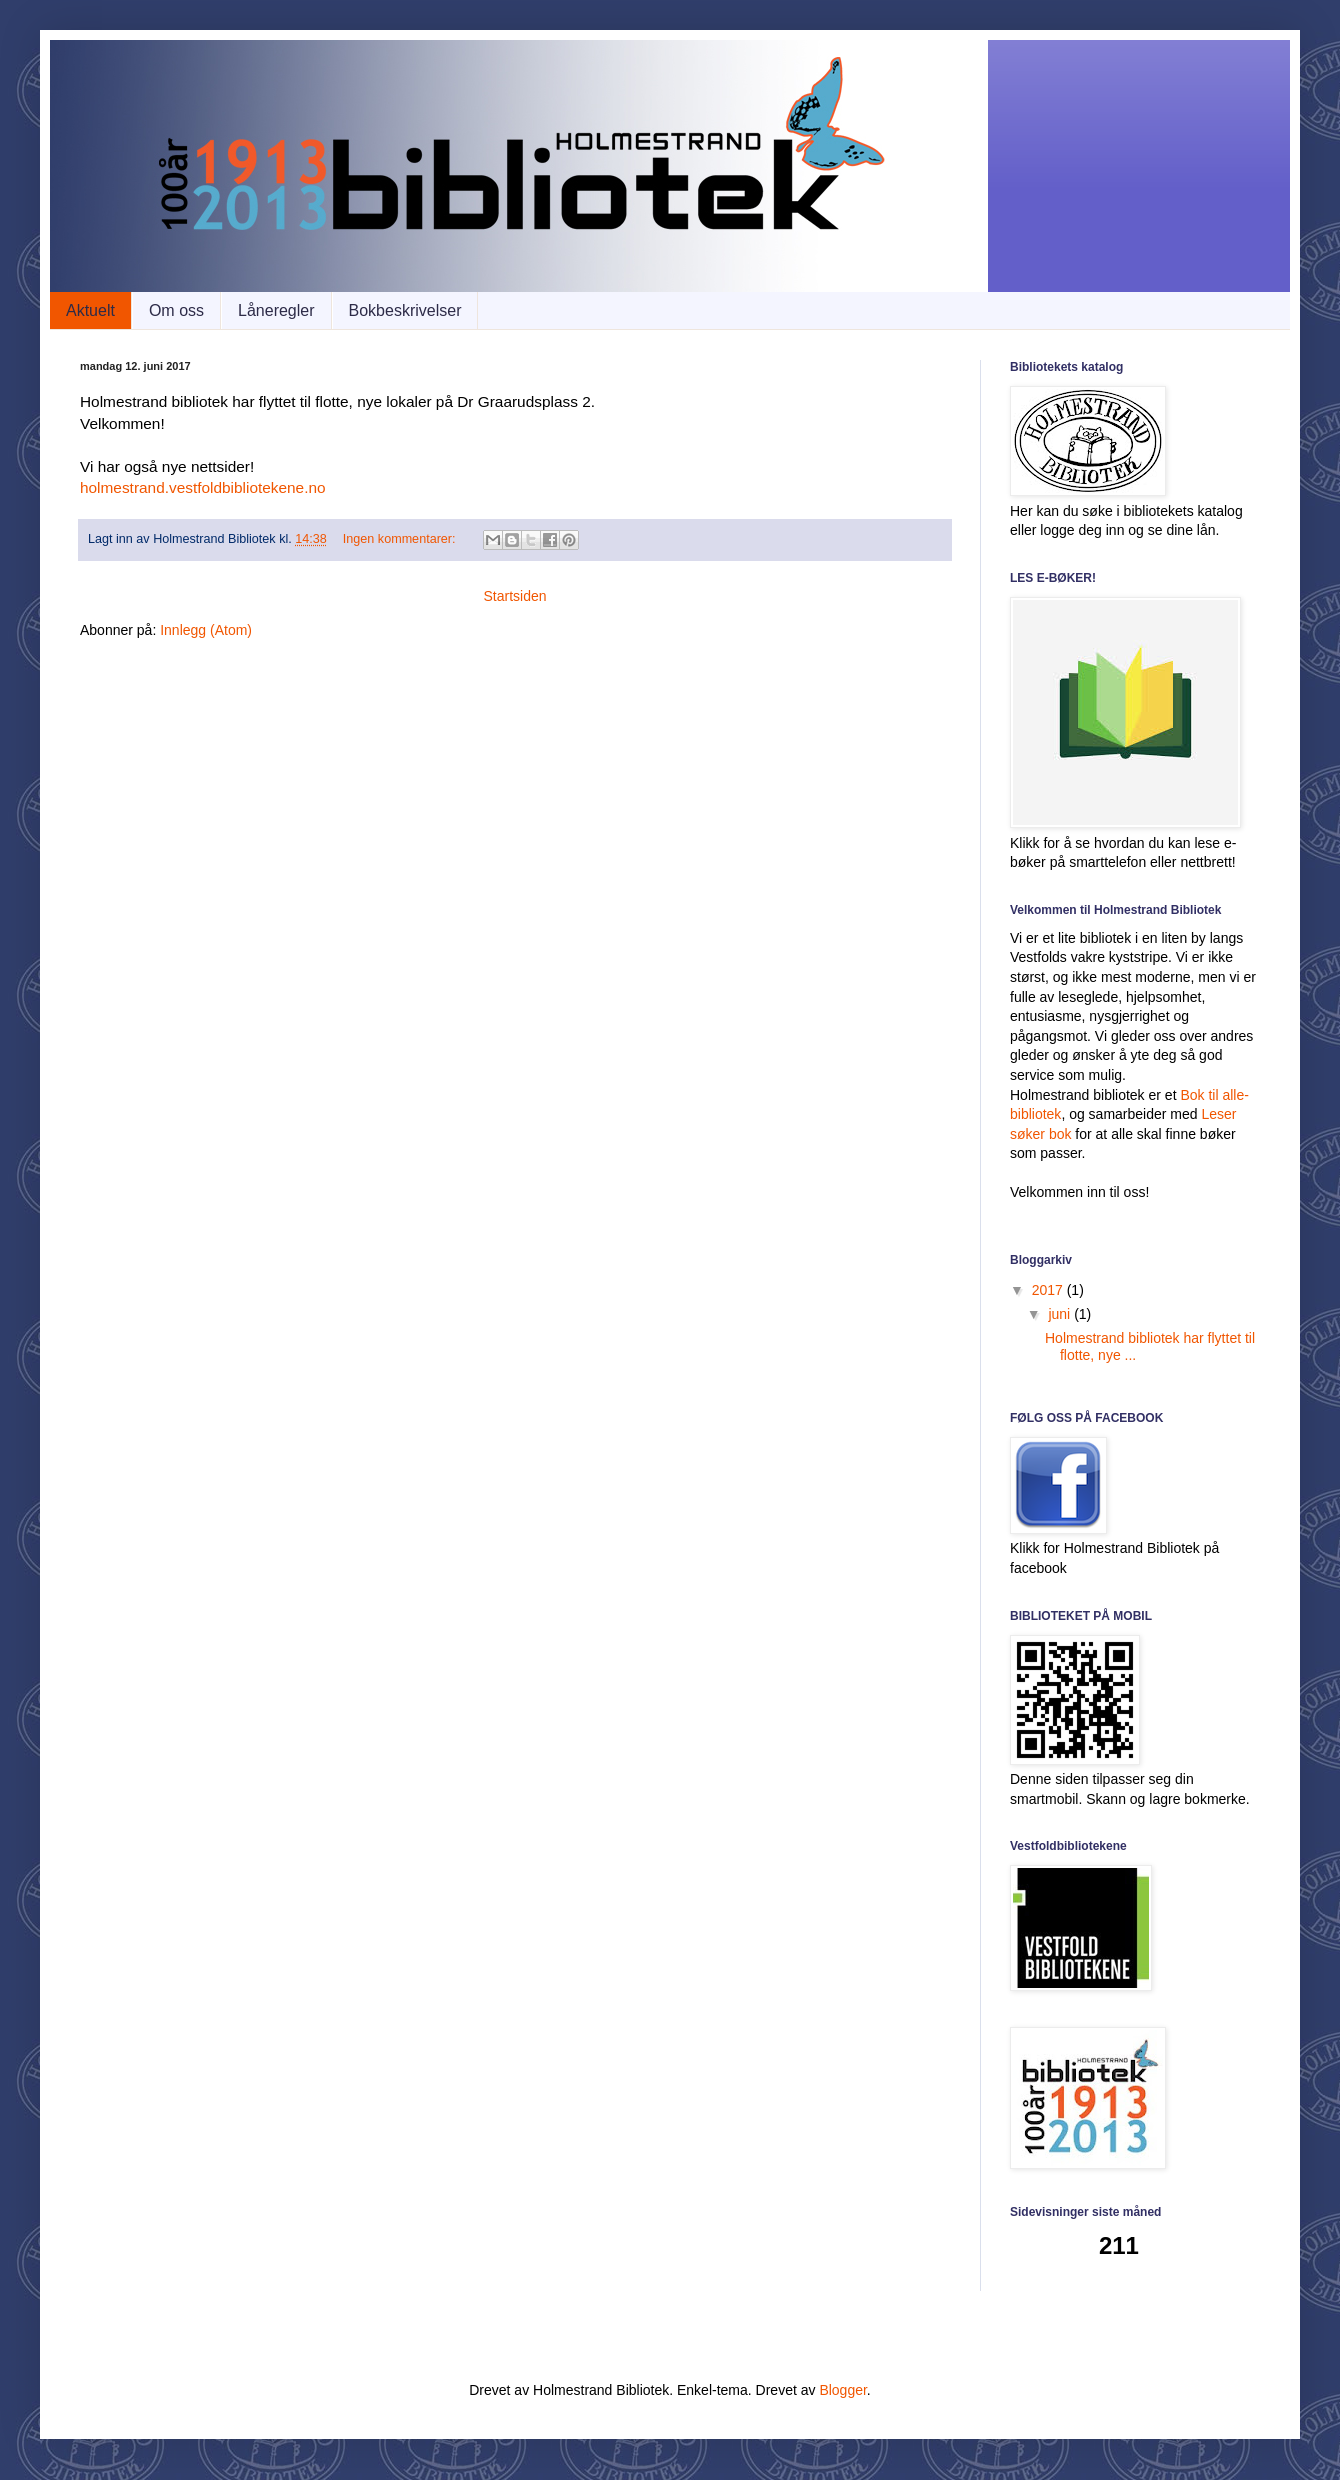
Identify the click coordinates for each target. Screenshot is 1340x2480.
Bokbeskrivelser (405, 310)
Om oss (176, 310)
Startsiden (514, 596)
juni (1061, 1314)
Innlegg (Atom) (206, 630)
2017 (1049, 1290)
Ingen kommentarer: (401, 539)
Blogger (842, 2390)
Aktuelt (90, 310)
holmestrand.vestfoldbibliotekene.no (203, 487)
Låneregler (276, 310)
